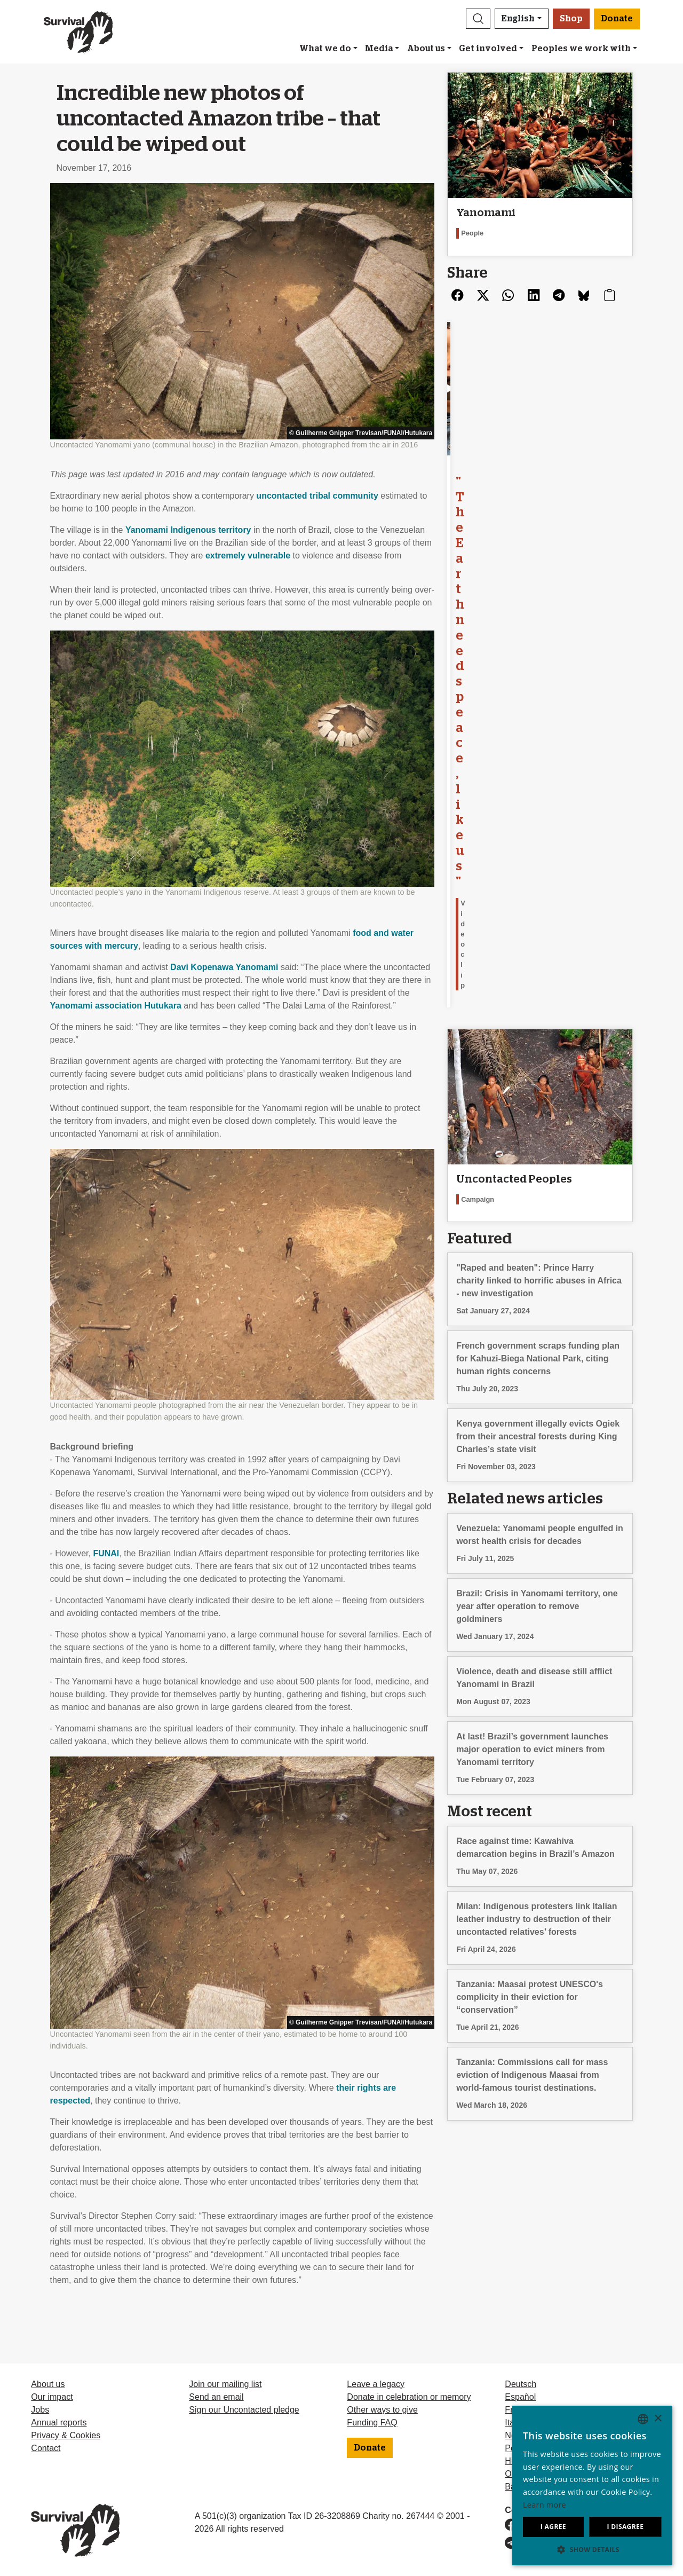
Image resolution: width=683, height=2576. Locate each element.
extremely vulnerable (247, 555)
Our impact (52, 2396)
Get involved (488, 48)
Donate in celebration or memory (409, 2396)
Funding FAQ (372, 2422)
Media (379, 48)
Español (520, 2396)
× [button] (658, 2419)
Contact (45, 2448)
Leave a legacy (375, 2384)
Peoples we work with (581, 48)
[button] (478, 19)
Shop (571, 18)
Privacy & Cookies (65, 2435)
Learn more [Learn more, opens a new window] (544, 2505)
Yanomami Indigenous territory (188, 529)
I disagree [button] (625, 2526)
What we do (325, 48)
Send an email (216, 2396)
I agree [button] (553, 2526)
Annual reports (58, 2422)
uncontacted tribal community (317, 495)
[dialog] (592, 2485)
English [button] (518, 18)
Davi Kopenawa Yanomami (224, 967)
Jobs (40, 2409)
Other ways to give (382, 2409)
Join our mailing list (225, 2384)
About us (426, 48)
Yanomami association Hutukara (115, 1005)
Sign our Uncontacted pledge (244, 2409)
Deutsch (520, 2384)
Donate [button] (617, 18)
